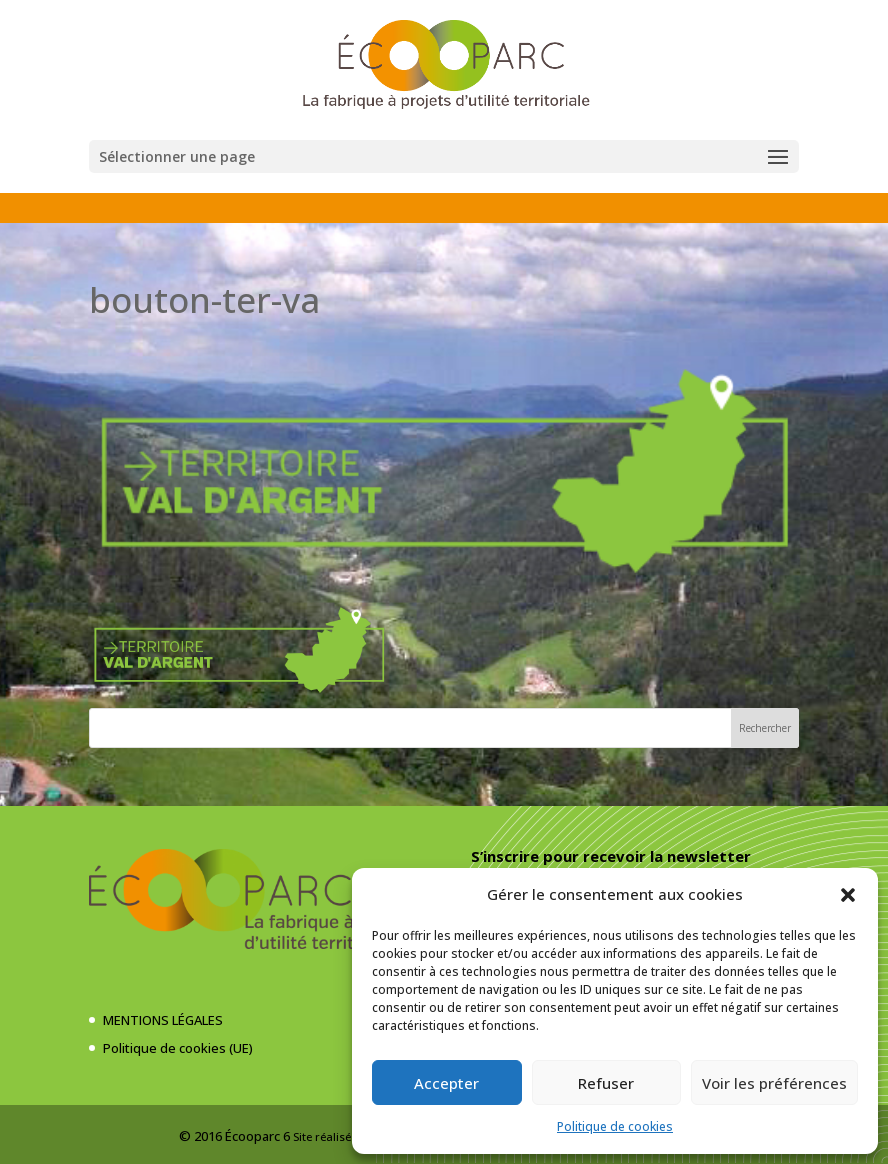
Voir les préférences (774, 1083)
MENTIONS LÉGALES (163, 1020)
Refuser (606, 1083)
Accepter (446, 1083)
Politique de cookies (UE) (178, 1048)
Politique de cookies (615, 1126)
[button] (848, 895)
